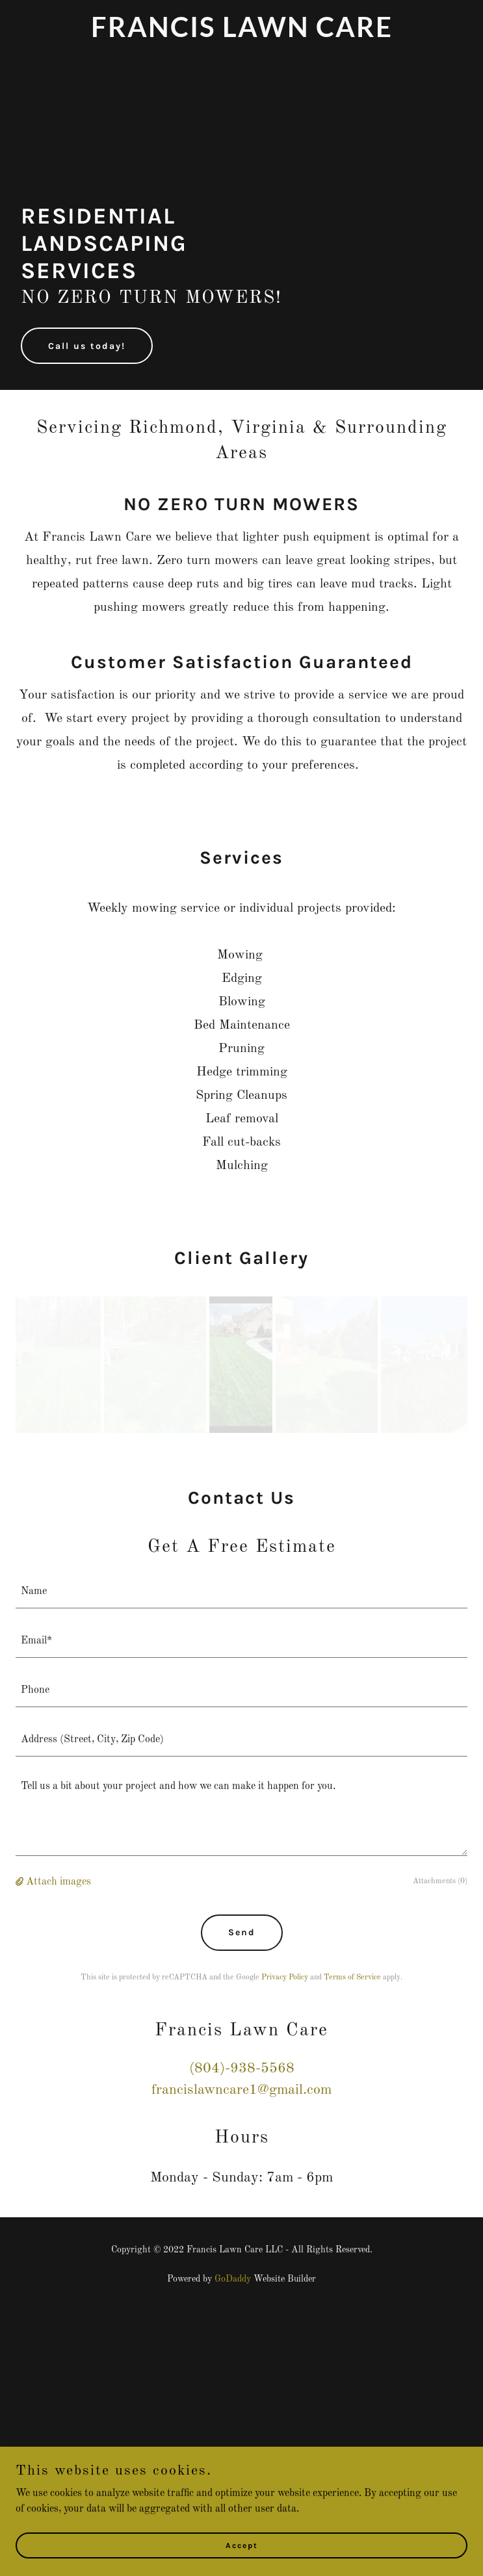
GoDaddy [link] (233, 2279)
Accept (242, 2544)
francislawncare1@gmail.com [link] (241, 2090)
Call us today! (86, 346)
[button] (21, 1881)
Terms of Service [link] (352, 1977)
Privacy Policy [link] (284, 1977)
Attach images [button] (58, 1882)
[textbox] (241, 1591)
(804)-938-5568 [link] (241, 2068)
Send (241, 1932)
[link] (241, 34)
